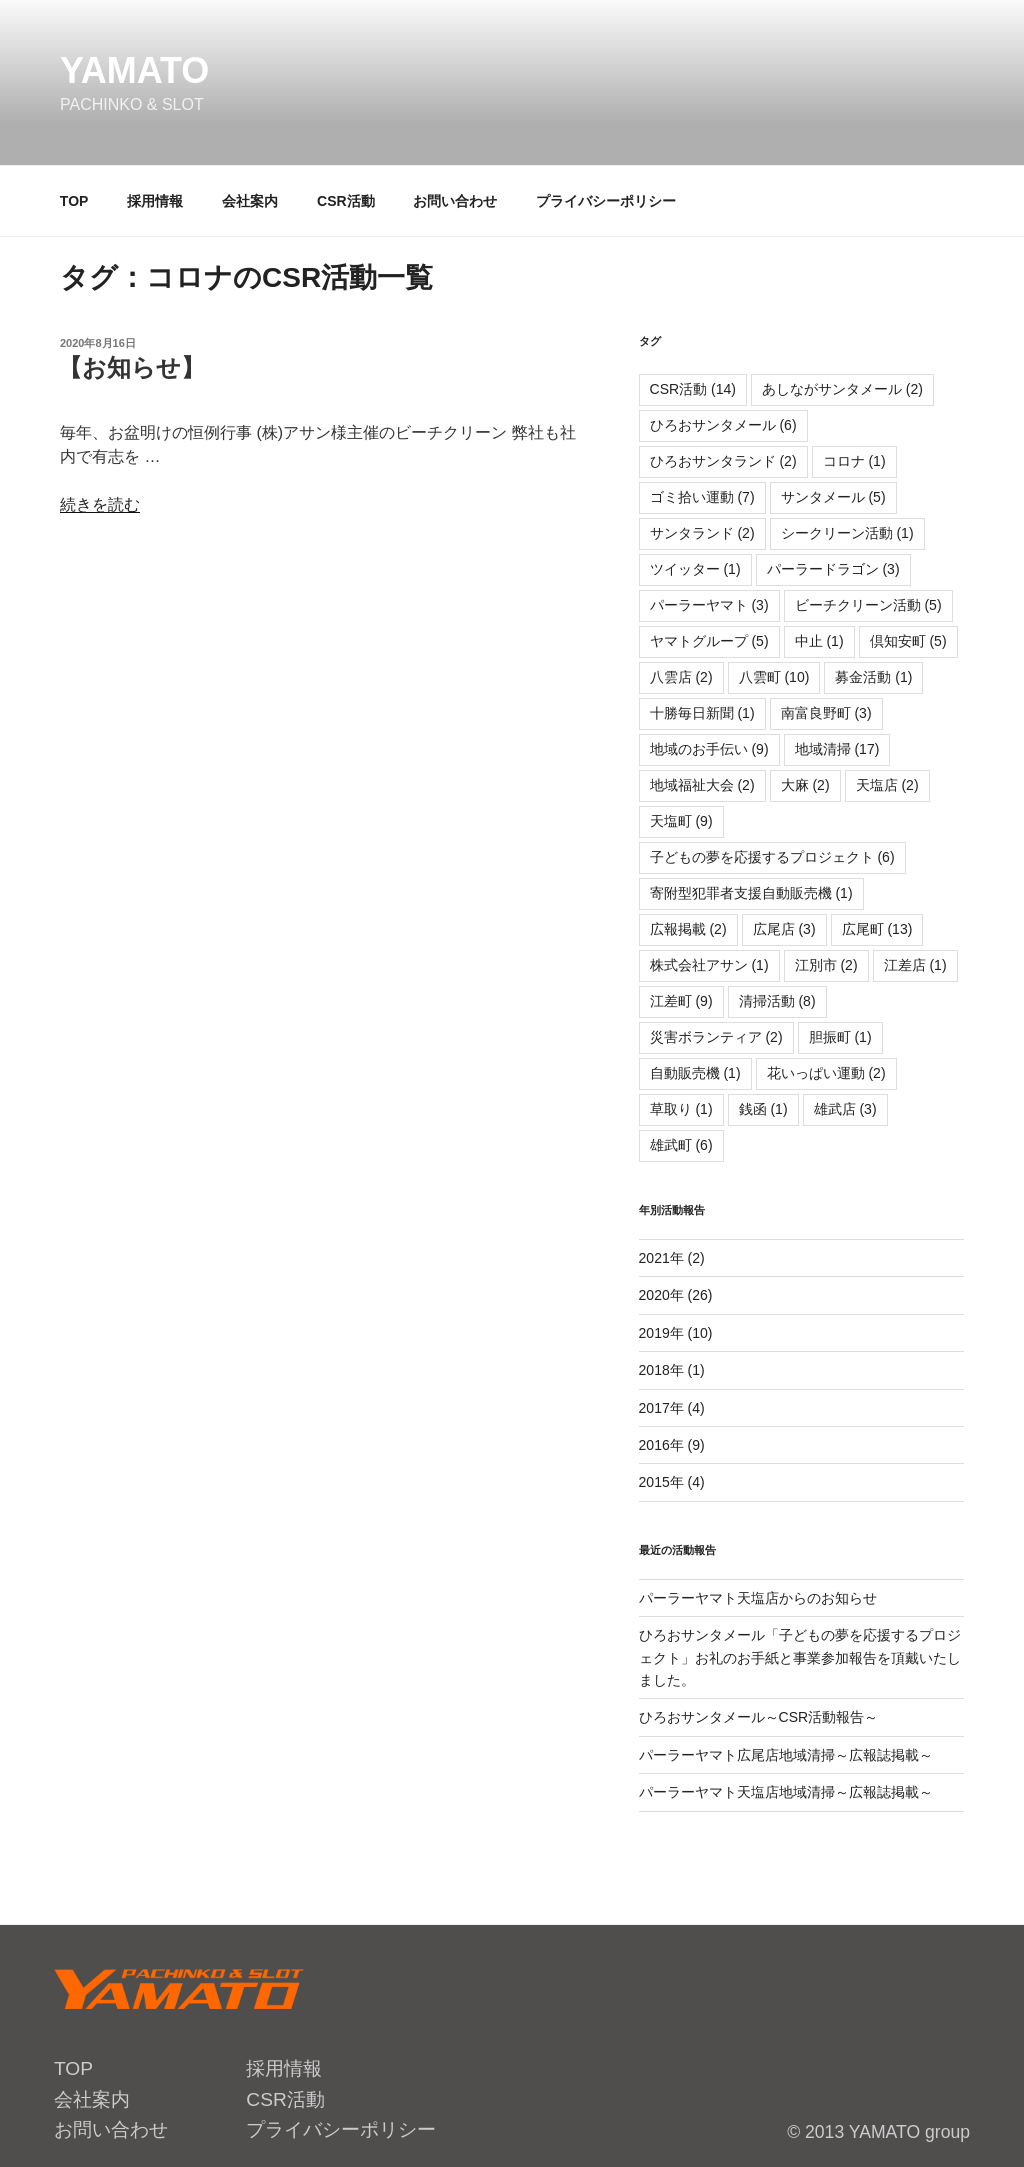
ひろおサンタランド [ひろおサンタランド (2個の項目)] (723, 461)
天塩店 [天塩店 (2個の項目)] (887, 785)
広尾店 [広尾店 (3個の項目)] (784, 929)
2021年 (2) (672, 1258)
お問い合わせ (455, 201)
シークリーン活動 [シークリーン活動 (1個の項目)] (847, 533)
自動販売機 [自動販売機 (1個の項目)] (695, 1073)
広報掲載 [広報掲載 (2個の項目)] (688, 929)
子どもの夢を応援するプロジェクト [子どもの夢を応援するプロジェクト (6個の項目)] (772, 857)
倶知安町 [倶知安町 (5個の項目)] (908, 641)
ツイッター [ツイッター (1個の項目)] (695, 569)
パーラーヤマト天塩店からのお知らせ (758, 1598)
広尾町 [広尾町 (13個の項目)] (877, 929)
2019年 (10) (676, 1333)
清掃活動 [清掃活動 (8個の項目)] (777, 1001)
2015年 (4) (672, 1482)
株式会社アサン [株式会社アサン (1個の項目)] (709, 965)
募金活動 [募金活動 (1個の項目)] (873, 677)
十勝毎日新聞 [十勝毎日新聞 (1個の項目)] (702, 713)
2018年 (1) (672, 1370)
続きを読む (100, 504)
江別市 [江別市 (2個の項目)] (826, 965)
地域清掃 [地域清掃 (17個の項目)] (837, 749)
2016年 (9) (672, 1445)
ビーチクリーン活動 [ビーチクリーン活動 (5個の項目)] (868, 605)
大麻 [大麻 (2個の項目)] (805, 785)
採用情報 (155, 201)
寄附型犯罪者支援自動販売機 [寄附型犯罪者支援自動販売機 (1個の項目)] (751, 893)
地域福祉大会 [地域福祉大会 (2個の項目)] (702, 785)
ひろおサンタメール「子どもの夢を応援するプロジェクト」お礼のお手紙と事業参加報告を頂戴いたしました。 (800, 1657)
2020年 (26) (676, 1295)
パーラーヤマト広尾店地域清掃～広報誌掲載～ (786, 1755)
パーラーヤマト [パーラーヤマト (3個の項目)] (709, 605)
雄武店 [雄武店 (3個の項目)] (845, 1109)
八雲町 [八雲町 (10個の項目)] (774, 677)
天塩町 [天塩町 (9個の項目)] (681, 821)
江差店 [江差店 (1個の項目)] (915, 965)
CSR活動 (346, 201)
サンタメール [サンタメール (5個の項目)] (833, 497)
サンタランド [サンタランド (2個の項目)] (702, 533)
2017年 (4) (672, 1408)
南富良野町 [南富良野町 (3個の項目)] (826, 713)
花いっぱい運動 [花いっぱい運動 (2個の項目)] (826, 1073)
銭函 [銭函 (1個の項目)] (763, 1109)
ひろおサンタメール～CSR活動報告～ (759, 1717)
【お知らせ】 (131, 367)
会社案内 (250, 201)
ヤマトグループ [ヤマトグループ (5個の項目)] (709, 641)
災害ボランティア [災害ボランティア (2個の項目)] (716, 1037)
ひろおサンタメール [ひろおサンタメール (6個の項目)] (723, 425)
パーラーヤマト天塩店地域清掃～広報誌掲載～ (786, 1792)
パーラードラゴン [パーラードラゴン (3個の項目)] (833, 569)
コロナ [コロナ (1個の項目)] (854, 461)
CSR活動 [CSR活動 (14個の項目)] (693, 389)
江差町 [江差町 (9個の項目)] (681, 1001)
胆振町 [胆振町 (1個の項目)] (840, 1037)
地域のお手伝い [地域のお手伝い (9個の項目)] (709, 749)
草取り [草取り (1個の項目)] (681, 1109)
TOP (74, 201)
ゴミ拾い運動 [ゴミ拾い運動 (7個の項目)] (702, 497)
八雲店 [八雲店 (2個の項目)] (681, 677)
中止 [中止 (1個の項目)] (819, 641)
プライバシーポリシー (606, 201)
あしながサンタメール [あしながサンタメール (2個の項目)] (842, 389)
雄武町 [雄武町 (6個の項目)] (681, 1145)
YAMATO (134, 70)
